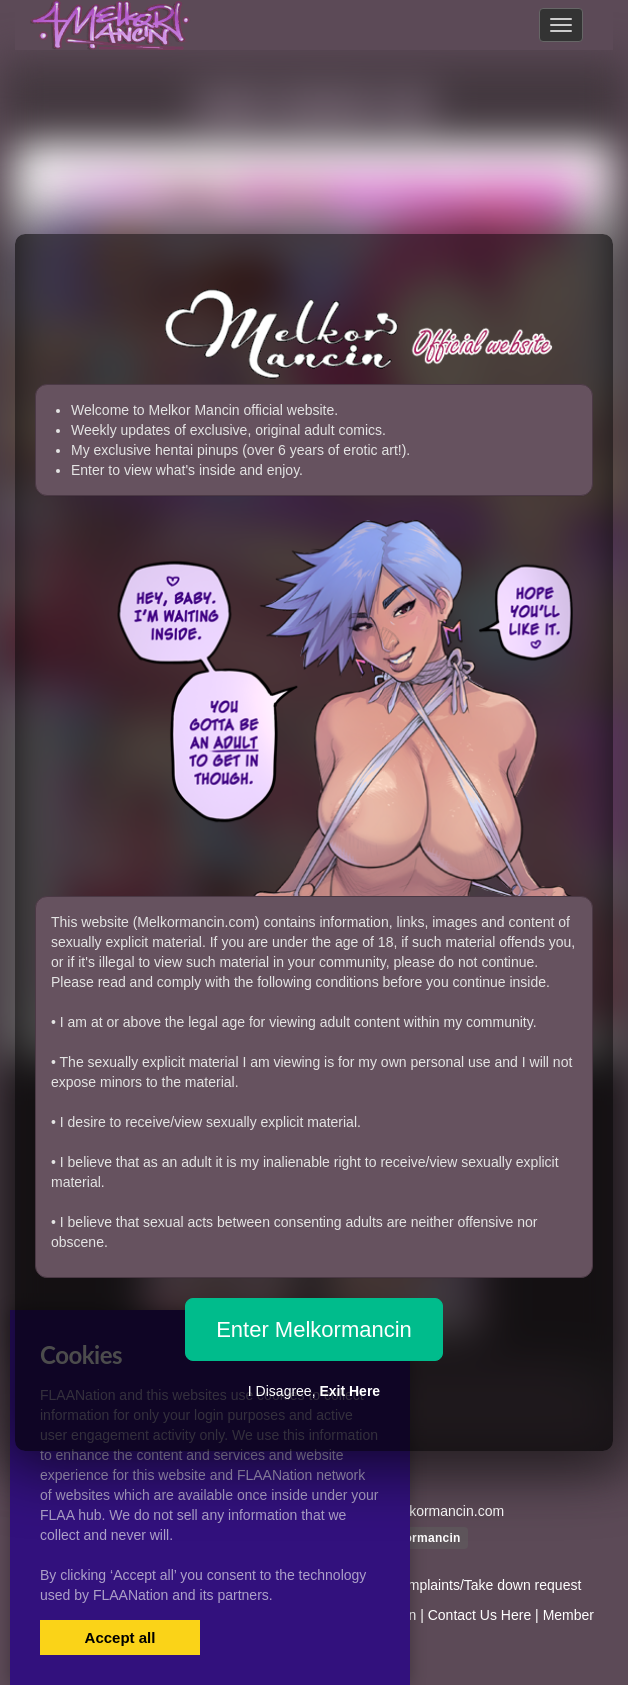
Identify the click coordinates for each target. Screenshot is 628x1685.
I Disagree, (314, 1391)
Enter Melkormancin (314, 1329)
